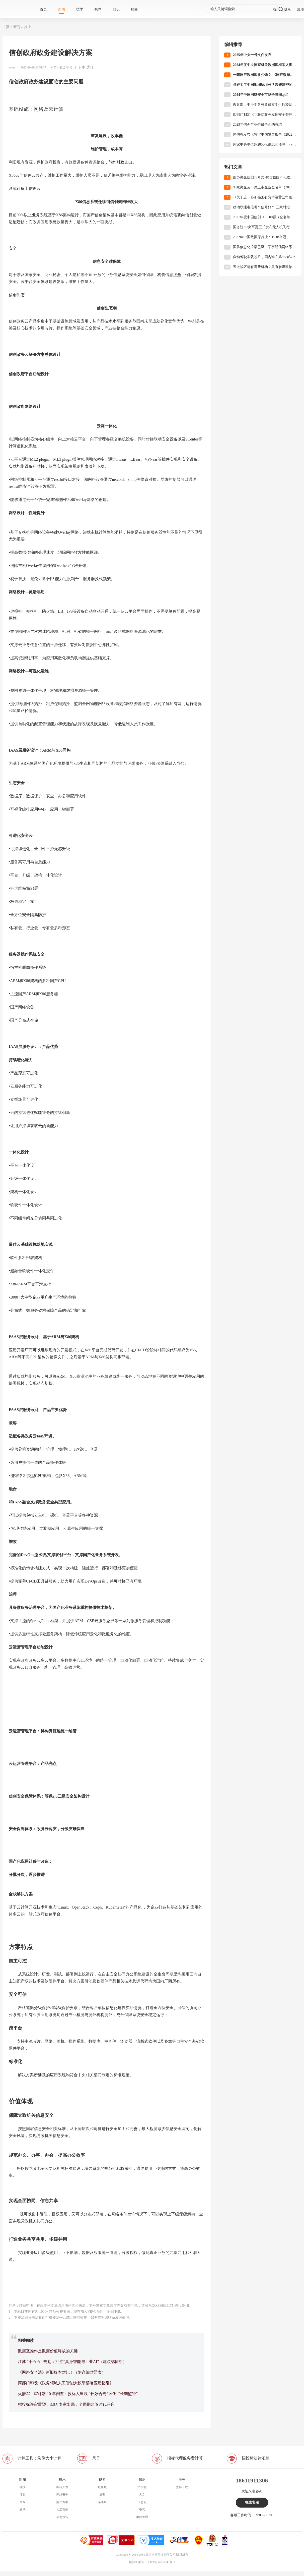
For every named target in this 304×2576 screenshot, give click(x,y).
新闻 (61, 9)
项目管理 (142, 2517)
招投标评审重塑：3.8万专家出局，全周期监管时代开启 (66, 2404)
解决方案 (62, 2502)
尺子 (96, 2458)
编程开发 (62, 2487)
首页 (43, 9)
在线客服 (252, 2502)
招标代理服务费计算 (185, 2458)
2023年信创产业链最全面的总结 (257, 124)
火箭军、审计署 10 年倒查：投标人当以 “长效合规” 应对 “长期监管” (78, 2394)
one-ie (4, 2573)
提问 (276, 9)
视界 (97, 9)
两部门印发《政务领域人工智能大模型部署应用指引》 (66, 2383)
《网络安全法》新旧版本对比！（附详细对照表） (62, 2372)
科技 (22, 2487)
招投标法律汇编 (256, 2458)
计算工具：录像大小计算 (39, 2458)
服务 (134, 9)
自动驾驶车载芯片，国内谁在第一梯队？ (264, 257)
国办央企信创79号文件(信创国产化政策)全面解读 (265, 177)
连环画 (102, 2502)
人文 (142, 2494)
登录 (287, 9)
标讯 (22, 2509)
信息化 (142, 2502)
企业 (22, 2502)
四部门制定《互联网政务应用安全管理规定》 (265, 114)
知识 (116, 9)
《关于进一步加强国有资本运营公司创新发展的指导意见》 (265, 197)
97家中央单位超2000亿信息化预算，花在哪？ (265, 144)
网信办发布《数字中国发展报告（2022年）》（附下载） (265, 134)
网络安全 (62, 2494)
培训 (102, 2494)
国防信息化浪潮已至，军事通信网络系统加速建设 (265, 247)
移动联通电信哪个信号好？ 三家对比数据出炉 (265, 207)
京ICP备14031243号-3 (161, 2562)
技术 (79, 9)
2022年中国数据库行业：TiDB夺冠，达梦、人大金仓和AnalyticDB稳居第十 (265, 237)
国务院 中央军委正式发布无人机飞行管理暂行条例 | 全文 (265, 227)
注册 (300, 9)
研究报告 (62, 2517)
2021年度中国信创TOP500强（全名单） (263, 217)
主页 (5, 27)
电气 (142, 2509)
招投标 (142, 2487)
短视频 (102, 2487)
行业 (27, 27)
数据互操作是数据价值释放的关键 (48, 2351)
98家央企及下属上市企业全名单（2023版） (265, 187)
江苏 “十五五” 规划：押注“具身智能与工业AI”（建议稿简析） (72, 2361)
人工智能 (62, 2509)
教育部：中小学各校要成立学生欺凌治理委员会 (265, 105)
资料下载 (182, 2487)
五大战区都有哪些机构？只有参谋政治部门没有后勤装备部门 (265, 267)
